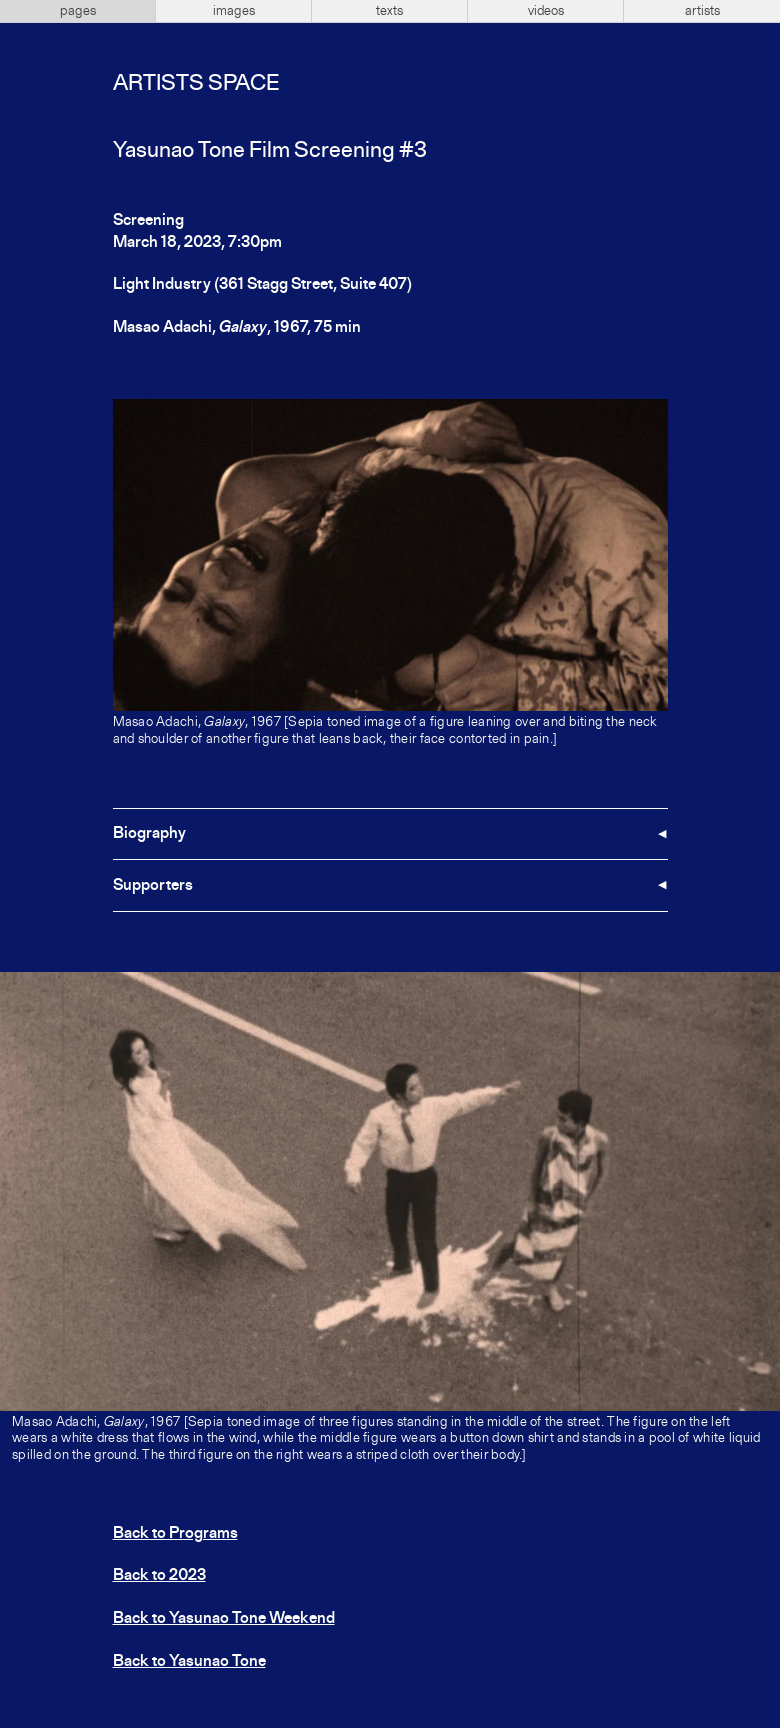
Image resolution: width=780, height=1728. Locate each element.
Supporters (153, 886)
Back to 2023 (159, 1576)
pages (78, 11)
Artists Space (196, 84)
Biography (149, 834)
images (234, 11)
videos (546, 11)
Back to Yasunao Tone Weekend (224, 1619)
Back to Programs (175, 1534)
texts (389, 11)
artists (702, 11)
